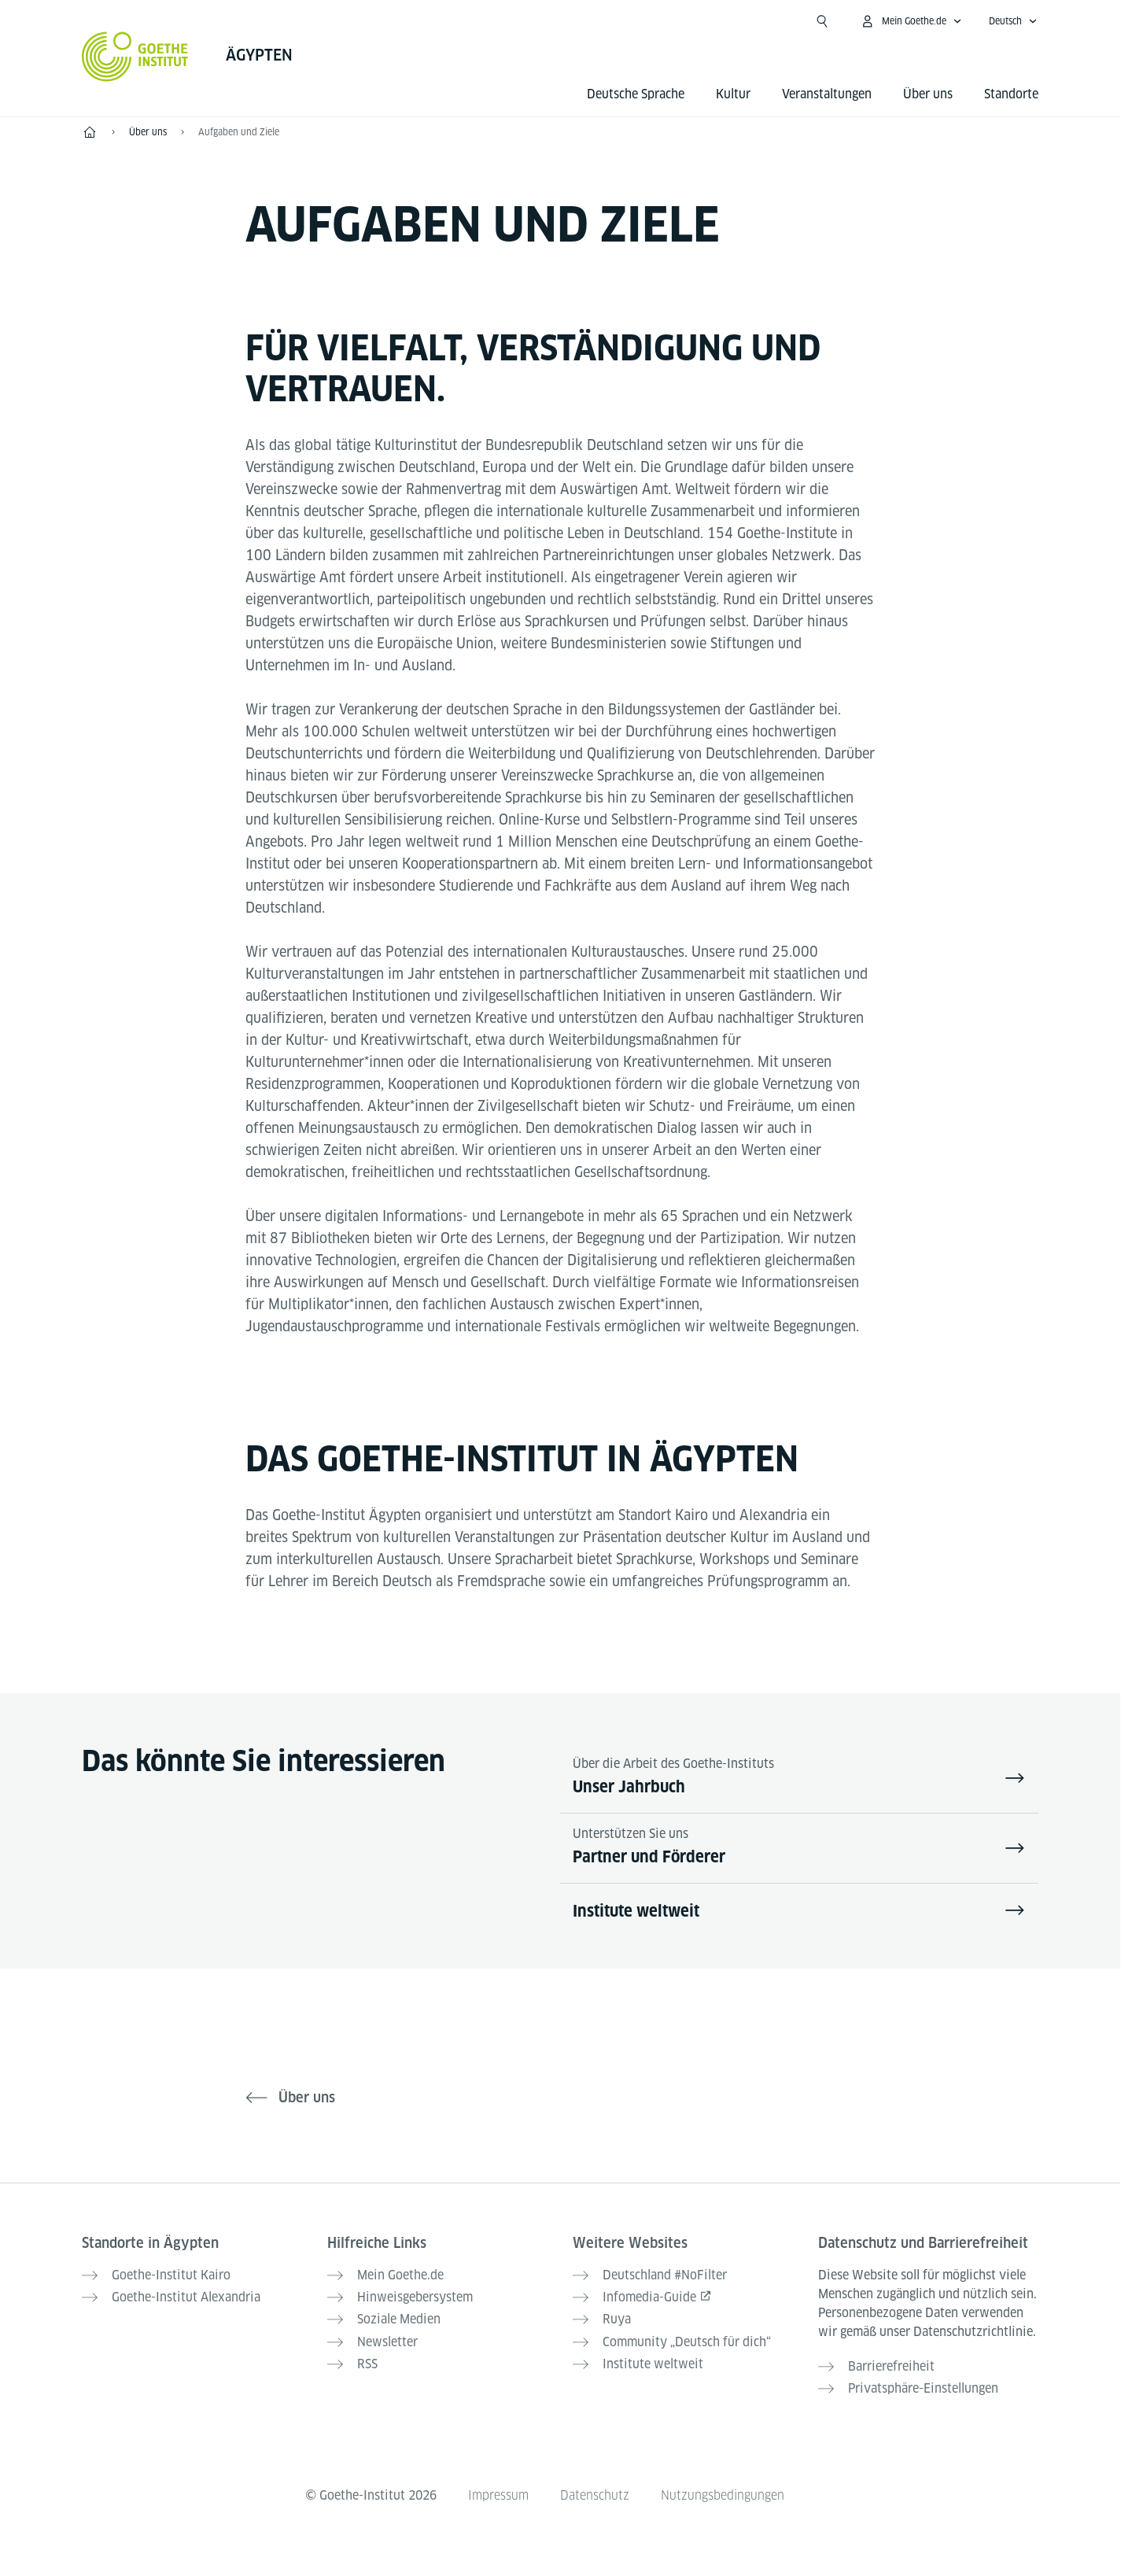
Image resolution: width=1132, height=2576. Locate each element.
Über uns (928, 94)
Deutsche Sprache (635, 94)
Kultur (733, 94)
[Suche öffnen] (822, 21)
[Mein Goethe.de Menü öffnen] (911, 21)
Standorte (1011, 94)
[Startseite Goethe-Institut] (135, 56)
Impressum (498, 2494)
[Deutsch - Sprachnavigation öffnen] (1013, 21)
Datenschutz (594, 2494)
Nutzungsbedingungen (722, 2494)
